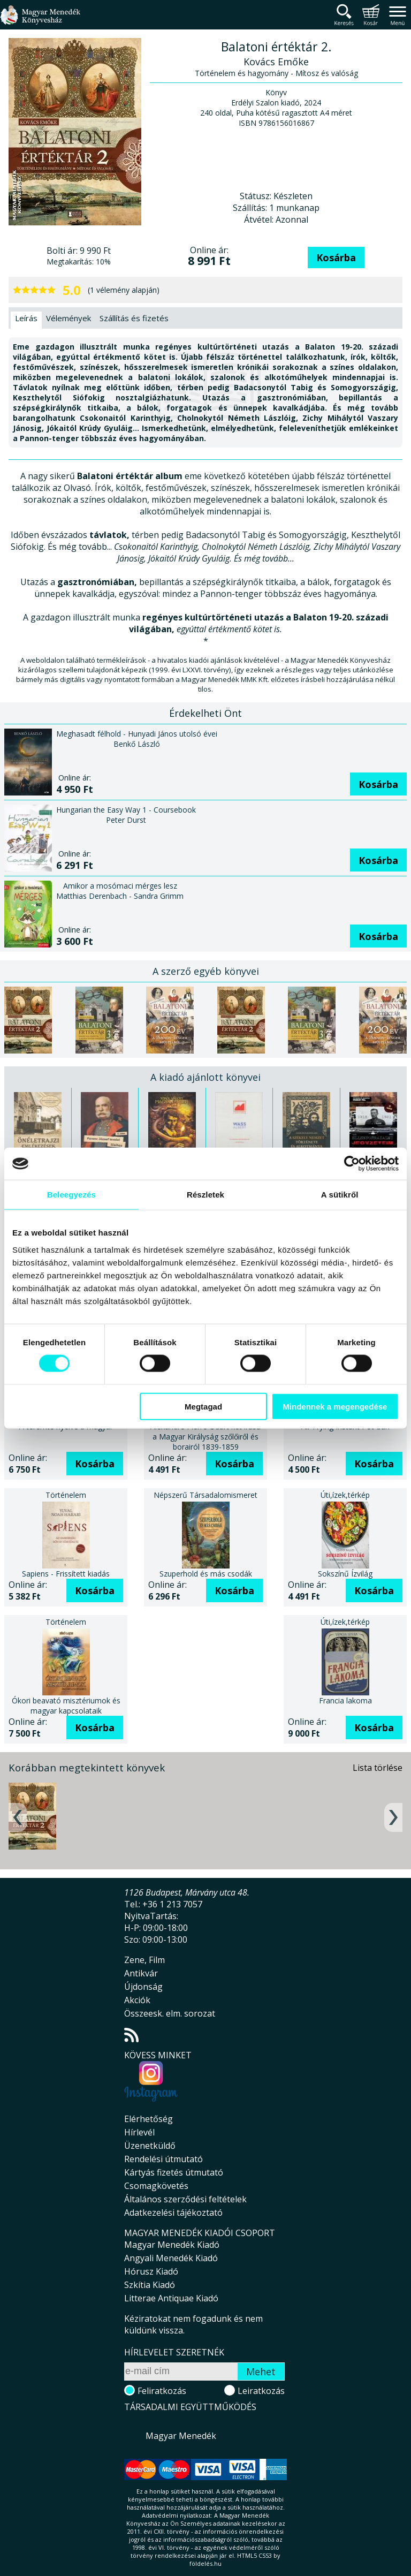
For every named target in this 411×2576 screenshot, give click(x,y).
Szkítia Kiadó (149, 2285)
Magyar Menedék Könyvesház (40, 21)
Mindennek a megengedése (335, 1406)
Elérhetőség (148, 2119)
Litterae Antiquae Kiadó (171, 2298)
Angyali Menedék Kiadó (171, 2258)
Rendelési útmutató (163, 2159)
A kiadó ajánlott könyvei (205, 1077)
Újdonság (143, 1986)
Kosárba (336, 257)
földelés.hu (205, 2563)
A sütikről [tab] (340, 1194)
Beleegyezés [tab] (71, 1194)
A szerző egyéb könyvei (206, 971)
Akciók (137, 2000)
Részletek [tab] (205, 1194)
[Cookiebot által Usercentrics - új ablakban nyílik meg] (352, 1164)
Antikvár (141, 1973)
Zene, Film (144, 1960)
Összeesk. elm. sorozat (169, 2013)
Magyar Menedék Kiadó (171, 2245)
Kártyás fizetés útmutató (173, 2172)
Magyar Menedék (181, 2436)
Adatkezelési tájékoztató (173, 2212)
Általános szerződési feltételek (185, 2199)
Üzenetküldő (150, 2145)
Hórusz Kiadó (151, 2271)
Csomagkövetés (156, 2186)
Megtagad (203, 1406)
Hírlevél (139, 2132)
